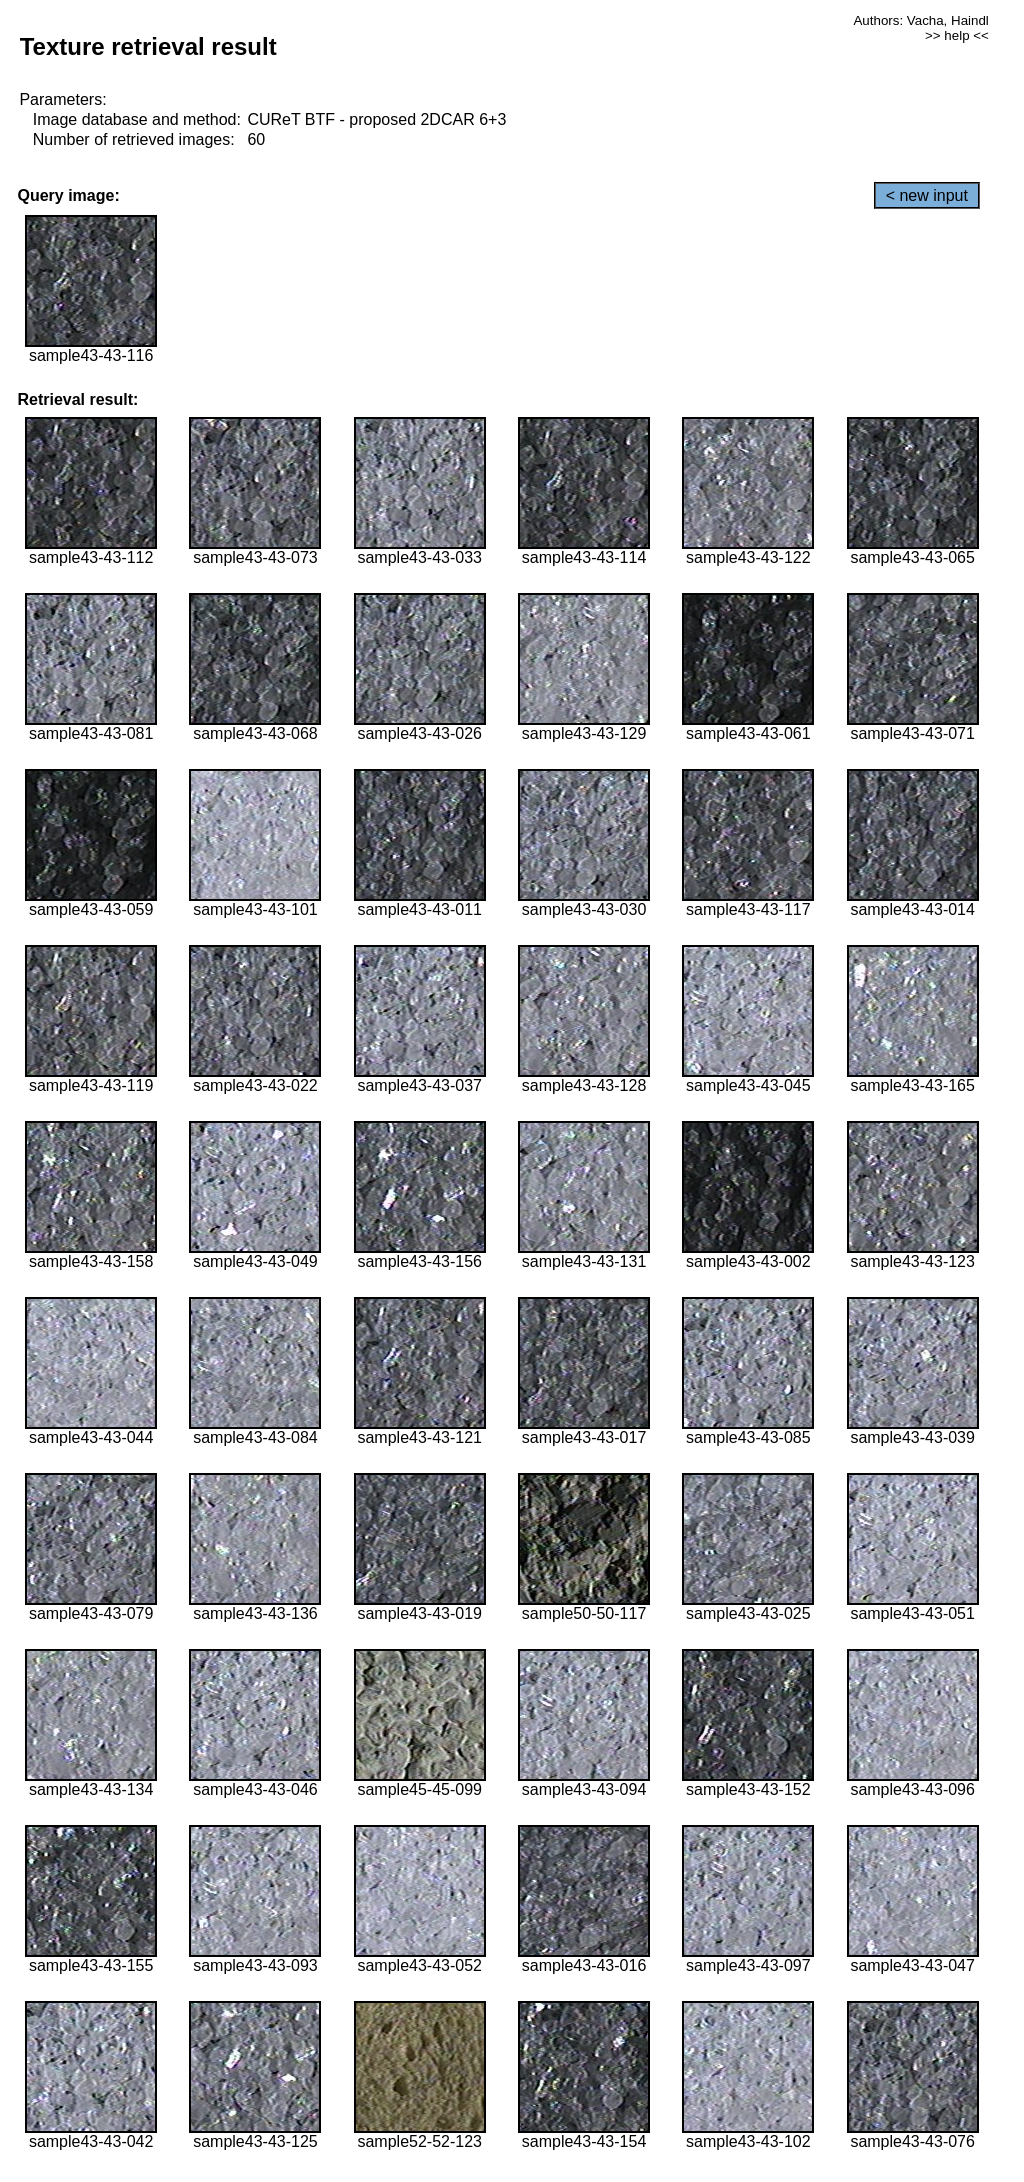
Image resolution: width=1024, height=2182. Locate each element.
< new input (927, 195)
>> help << (957, 35)
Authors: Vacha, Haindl (920, 20)
